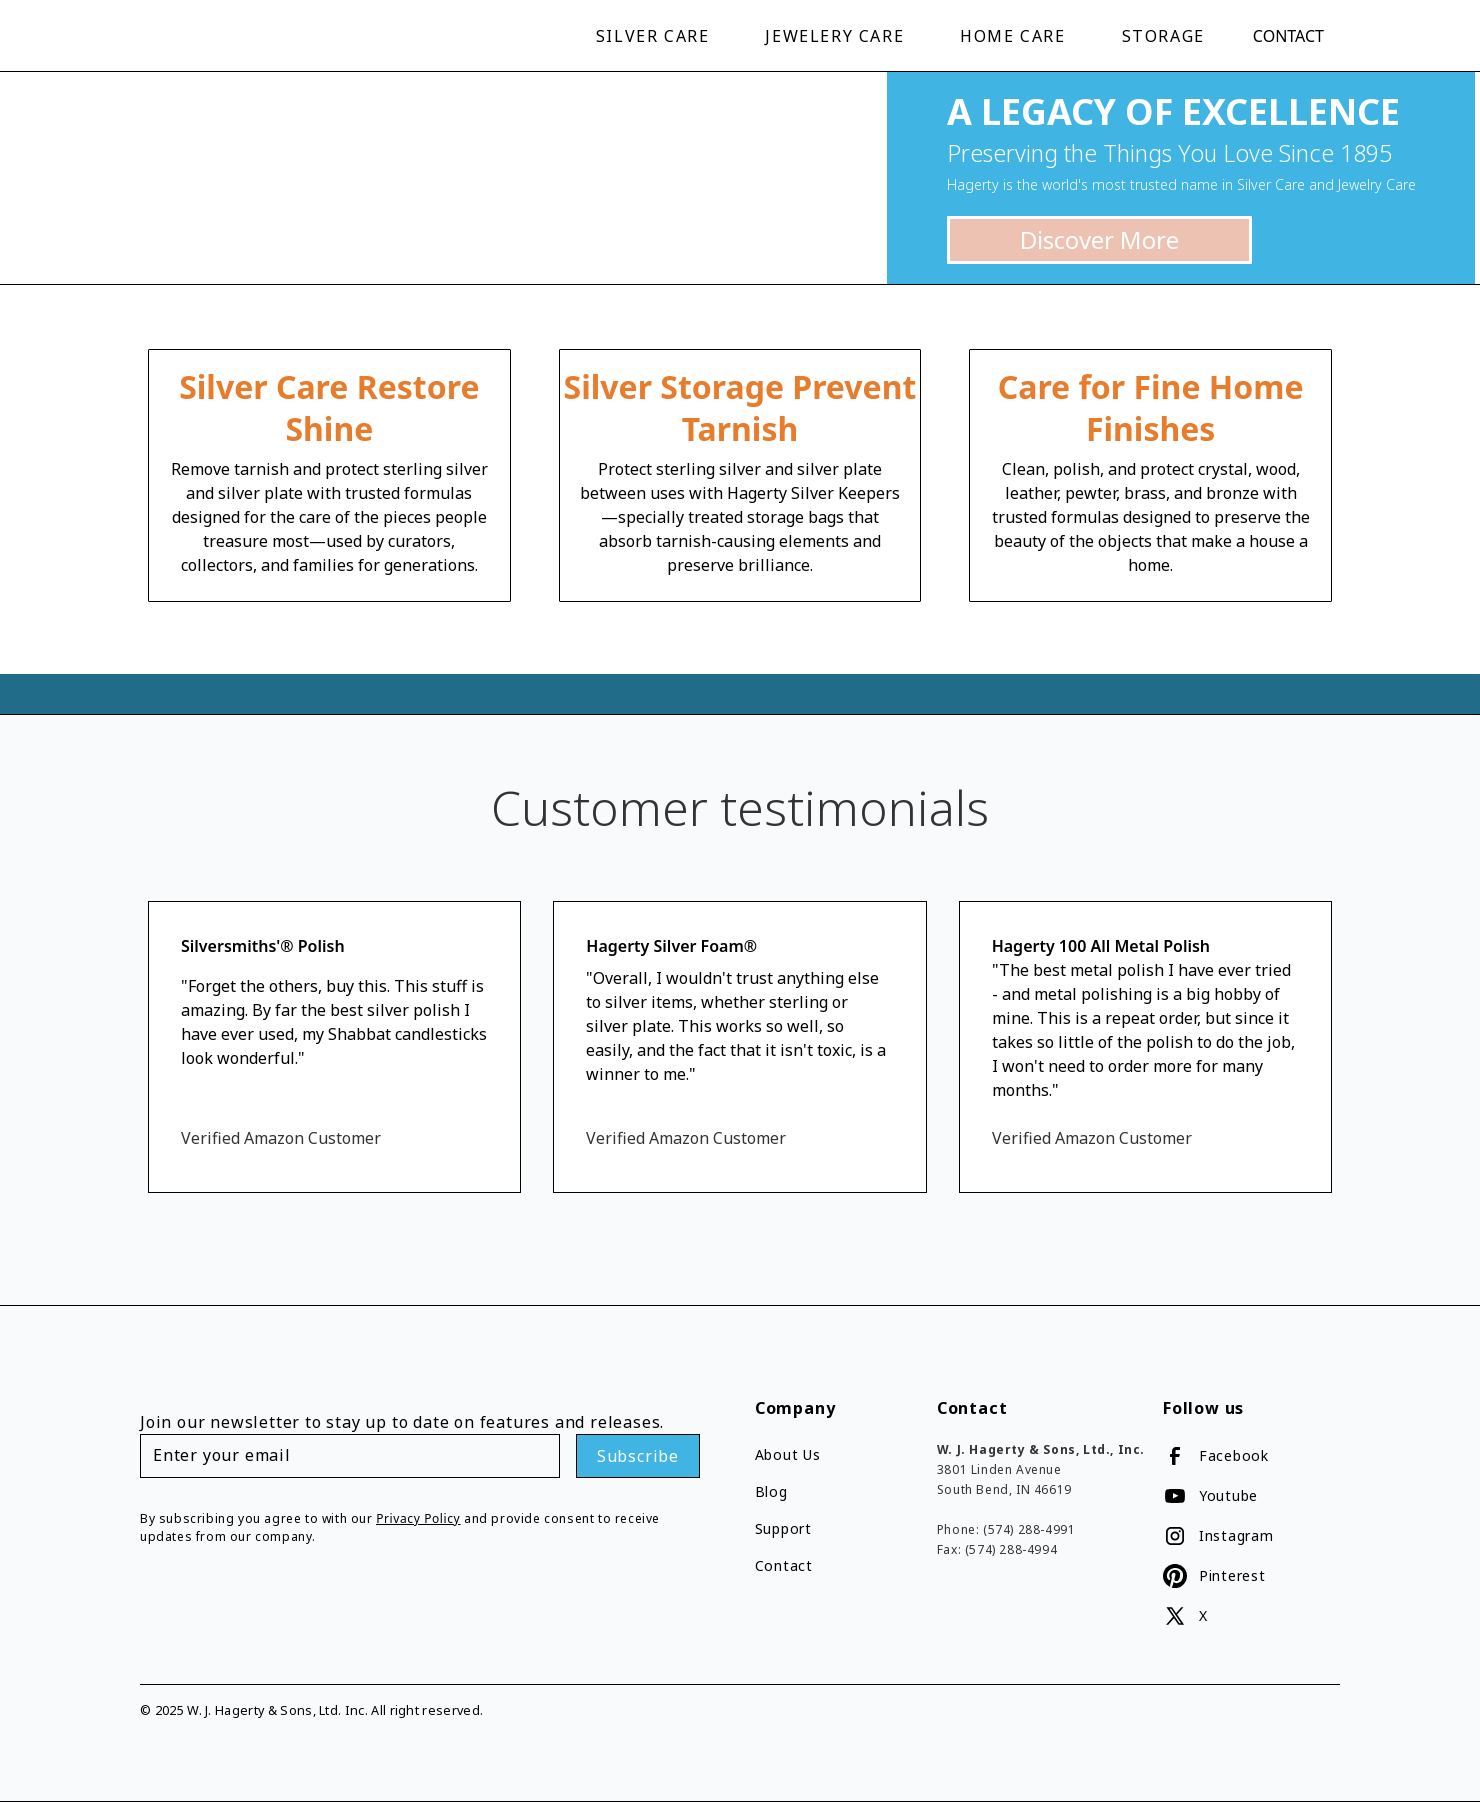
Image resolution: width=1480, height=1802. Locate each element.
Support (783, 1528)
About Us (788, 1454)
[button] (657, 36)
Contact (1288, 36)
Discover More (1099, 239)
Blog (771, 1491)
